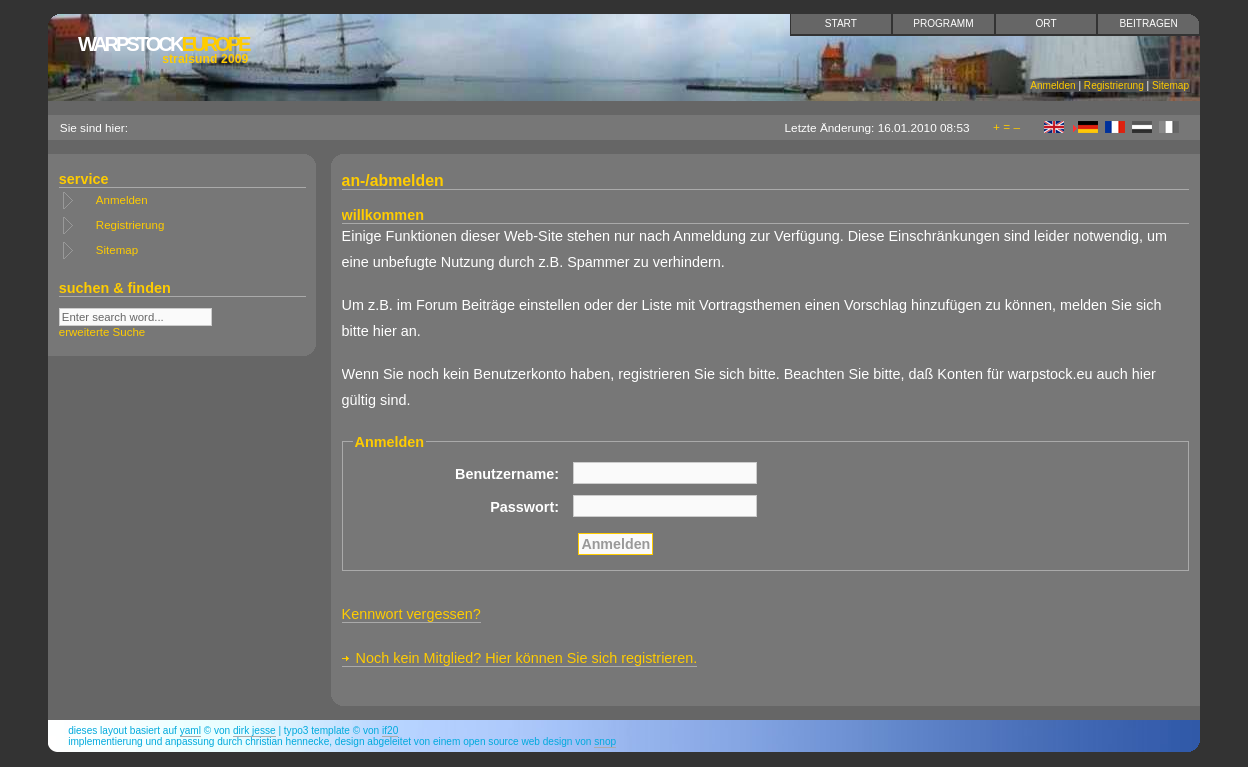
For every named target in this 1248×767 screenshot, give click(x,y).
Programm (943, 23)
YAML (190, 730)
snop (605, 741)
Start (841, 23)
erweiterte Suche (102, 332)
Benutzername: (507, 474)
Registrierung (1114, 85)
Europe (163, 49)
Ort (1046, 23)
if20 (390, 730)
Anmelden (1052, 85)
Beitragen (1149, 23)
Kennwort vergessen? (411, 614)
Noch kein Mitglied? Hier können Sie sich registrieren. (527, 658)
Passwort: (524, 507)
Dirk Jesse (254, 730)
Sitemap (1170, 85)
